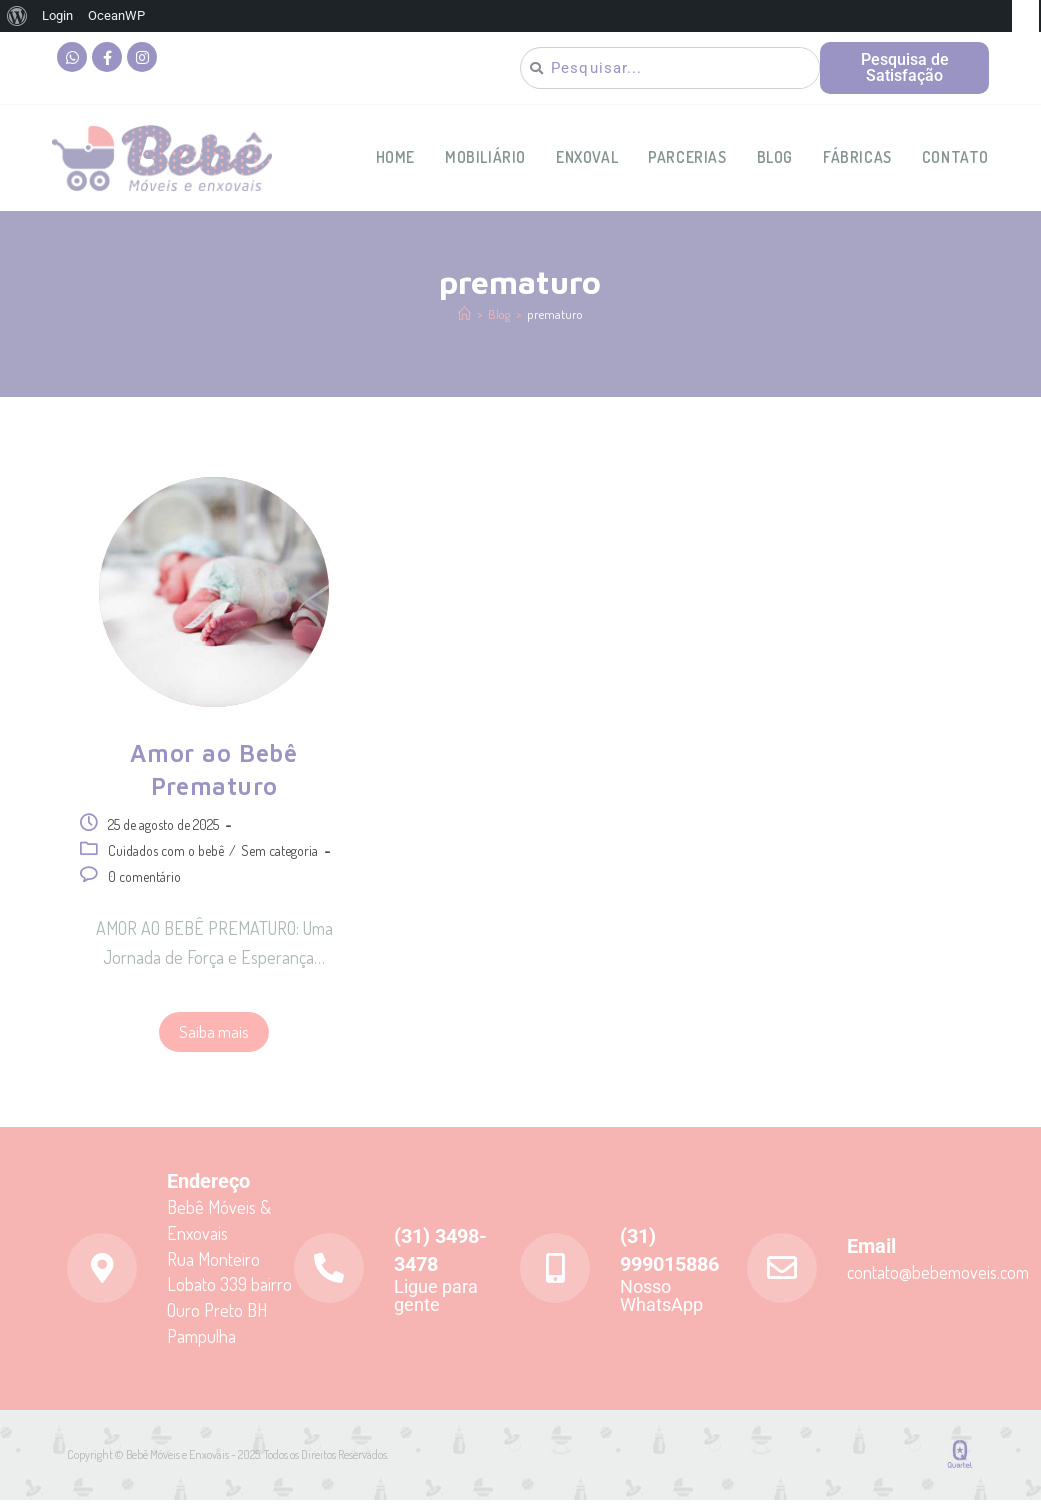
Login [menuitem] (57, 15)
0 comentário (144, 887)
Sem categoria (279, 861)
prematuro (555, 325)
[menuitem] (17, 16)
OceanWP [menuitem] (116, 15)
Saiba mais (214, 1042)
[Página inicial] (464, 325)
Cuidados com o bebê (166, 861)
